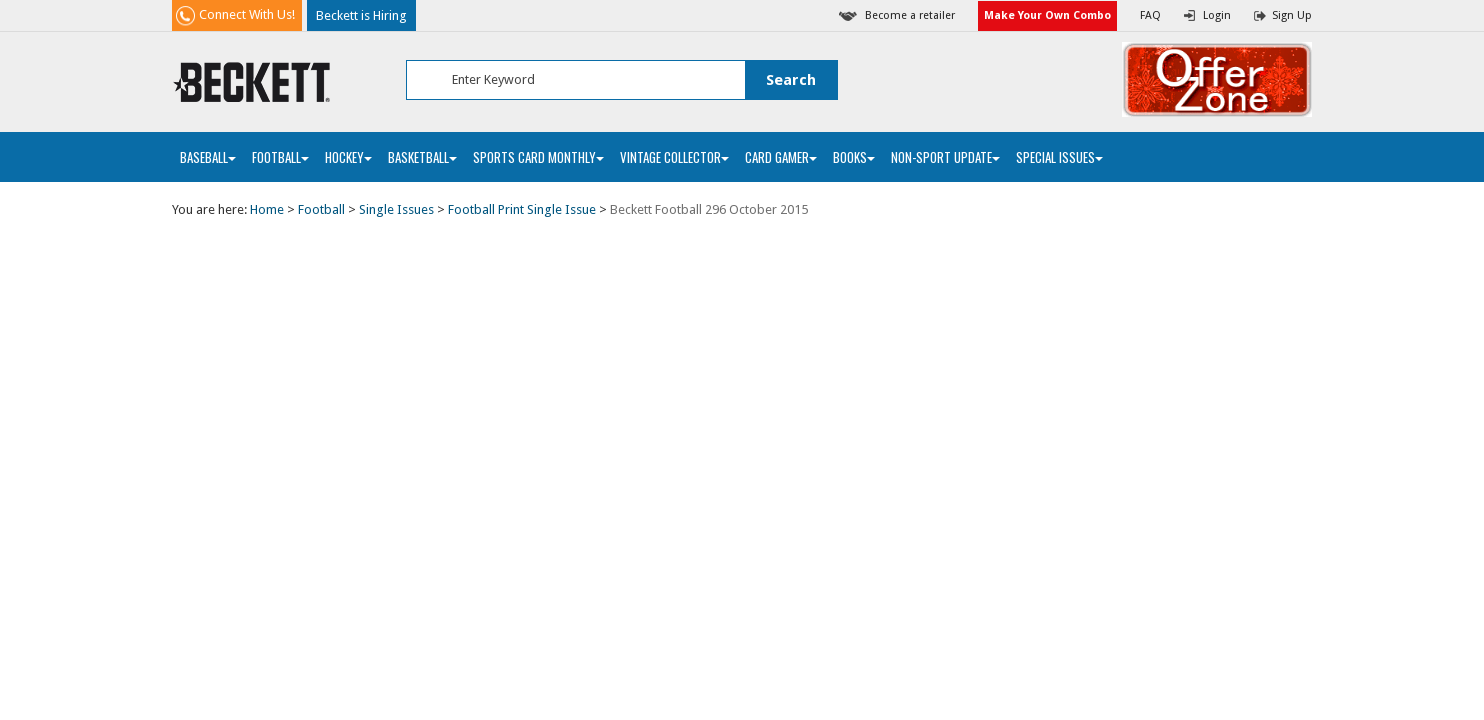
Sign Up (1292, 15)
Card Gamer (781, 157)
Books (854, 157)
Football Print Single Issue (522, 209)
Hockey (348, 157)
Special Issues (1059, 157)
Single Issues (396, 209)
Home (267, 209)
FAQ (1150, 15)
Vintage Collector (674, 157)
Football (280, 157)
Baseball (208, 157)
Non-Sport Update (945, 157)
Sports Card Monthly (538, 157)
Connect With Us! (247, 14)
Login (1217, 15)
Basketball (422, 157)
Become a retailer (910, 15)
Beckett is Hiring (361, 15)
